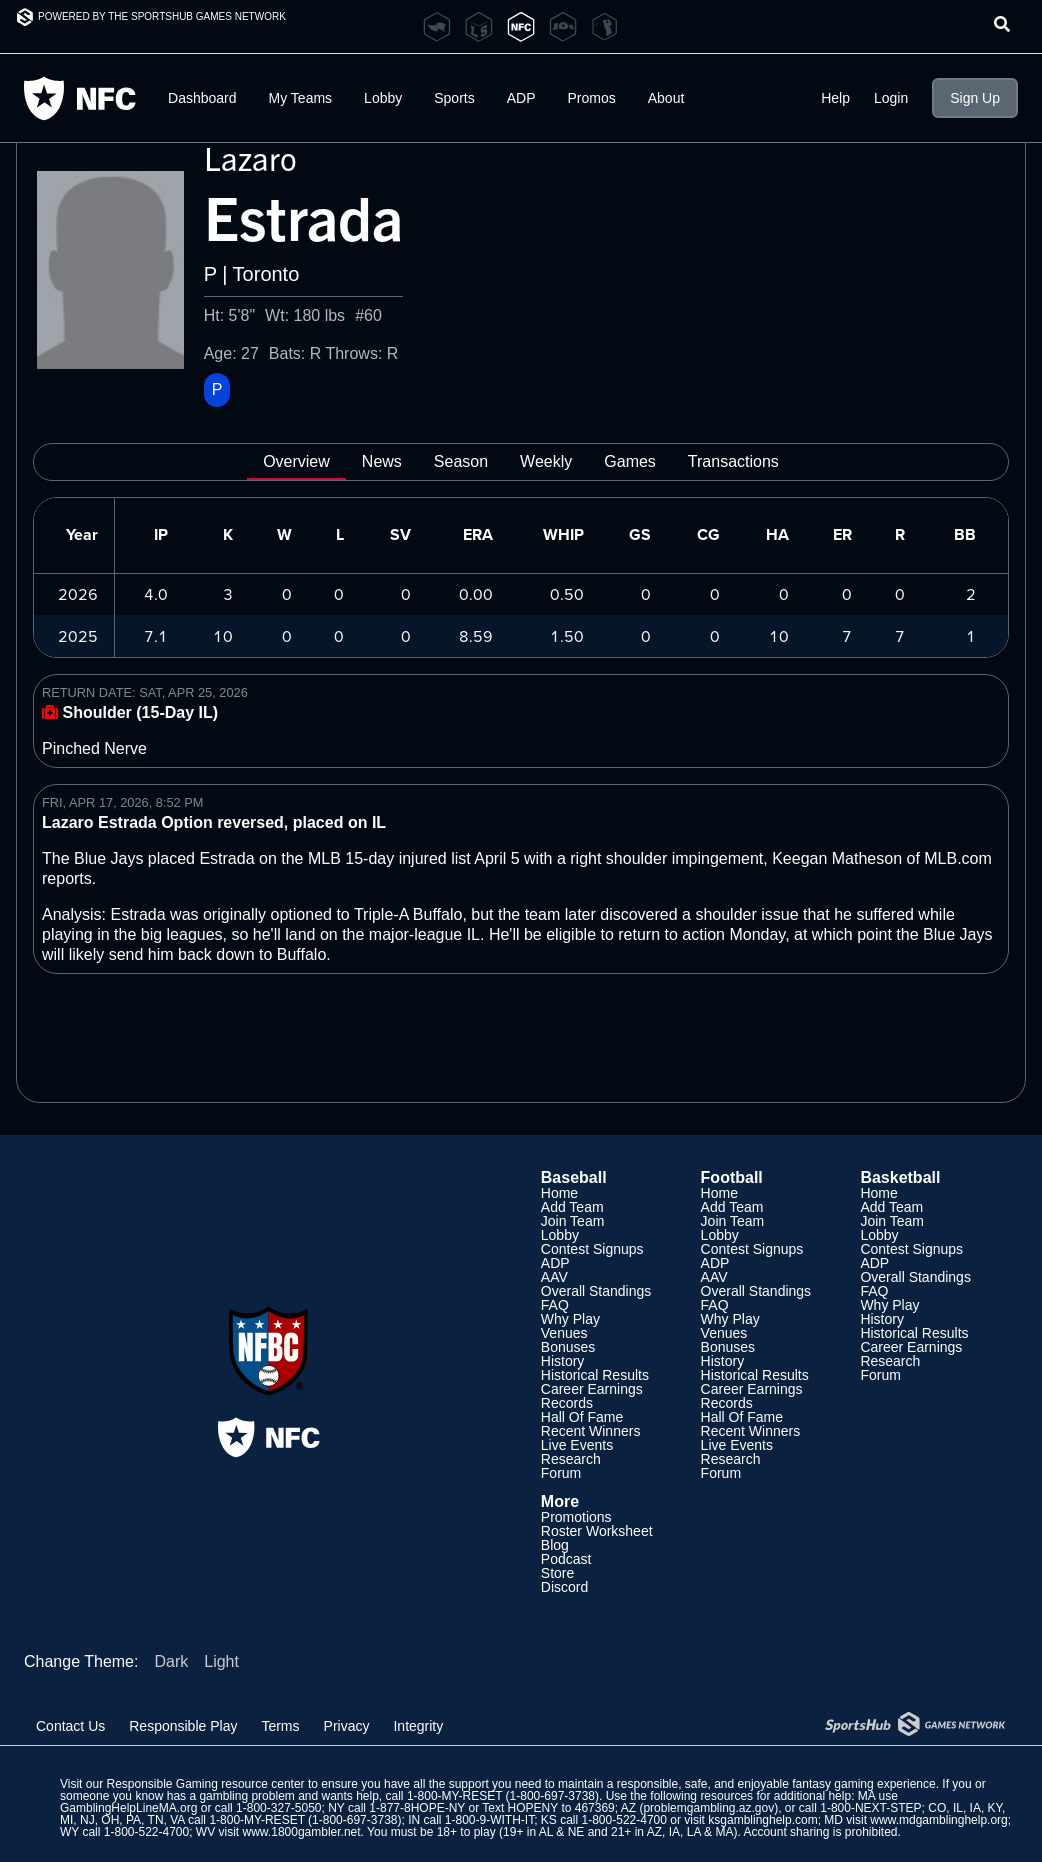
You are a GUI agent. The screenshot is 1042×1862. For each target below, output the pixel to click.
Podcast (566, 1559)
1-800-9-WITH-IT (489, 1820)
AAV (554, 1277)
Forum (561, 1473)
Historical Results (595, 1375)
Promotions (576, 1517)
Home (559, 1193)
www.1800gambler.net (302, 1832)
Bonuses (568, 1347)
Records (567, 1403)
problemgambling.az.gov (708, 1808)
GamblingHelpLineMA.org (128, 1808)
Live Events (577, 1445)
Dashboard (202, 98)
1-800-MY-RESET (454, 1796)
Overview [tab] (296, 461)
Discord (564, 1587)
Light (221, 1661)
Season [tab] (461, 461)
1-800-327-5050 (278, 1808)
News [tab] (382, 461)
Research (571, 1459)
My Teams (301, 98)
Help (835, 98)
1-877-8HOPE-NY (417, 1808)
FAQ (555, 1305)
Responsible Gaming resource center (205, 1784)
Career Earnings (592, 1389)
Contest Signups (592, 1249)
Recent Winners (591, 1431)
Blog (555, 1545)
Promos (592, 98)
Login (891, 98)
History (563, 1361)
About (666, 98)
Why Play (570, 1319)
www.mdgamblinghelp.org (938, 1820)
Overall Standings (596, 1291)
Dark (171, 1661)
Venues (564, 1333)
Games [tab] (630, 461)
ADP (521, 98)
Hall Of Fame (582, 1417)
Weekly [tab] (546, 461)
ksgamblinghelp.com (762, 1820)
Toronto (266, 274)
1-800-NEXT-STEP (870, 1808)
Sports (454, 98)
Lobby (383, 98)
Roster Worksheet (597, 1531)
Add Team (572, 1207)
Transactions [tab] (733, 461)
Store (557, 1573)
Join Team (573, 1221)
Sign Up (975, 98)
